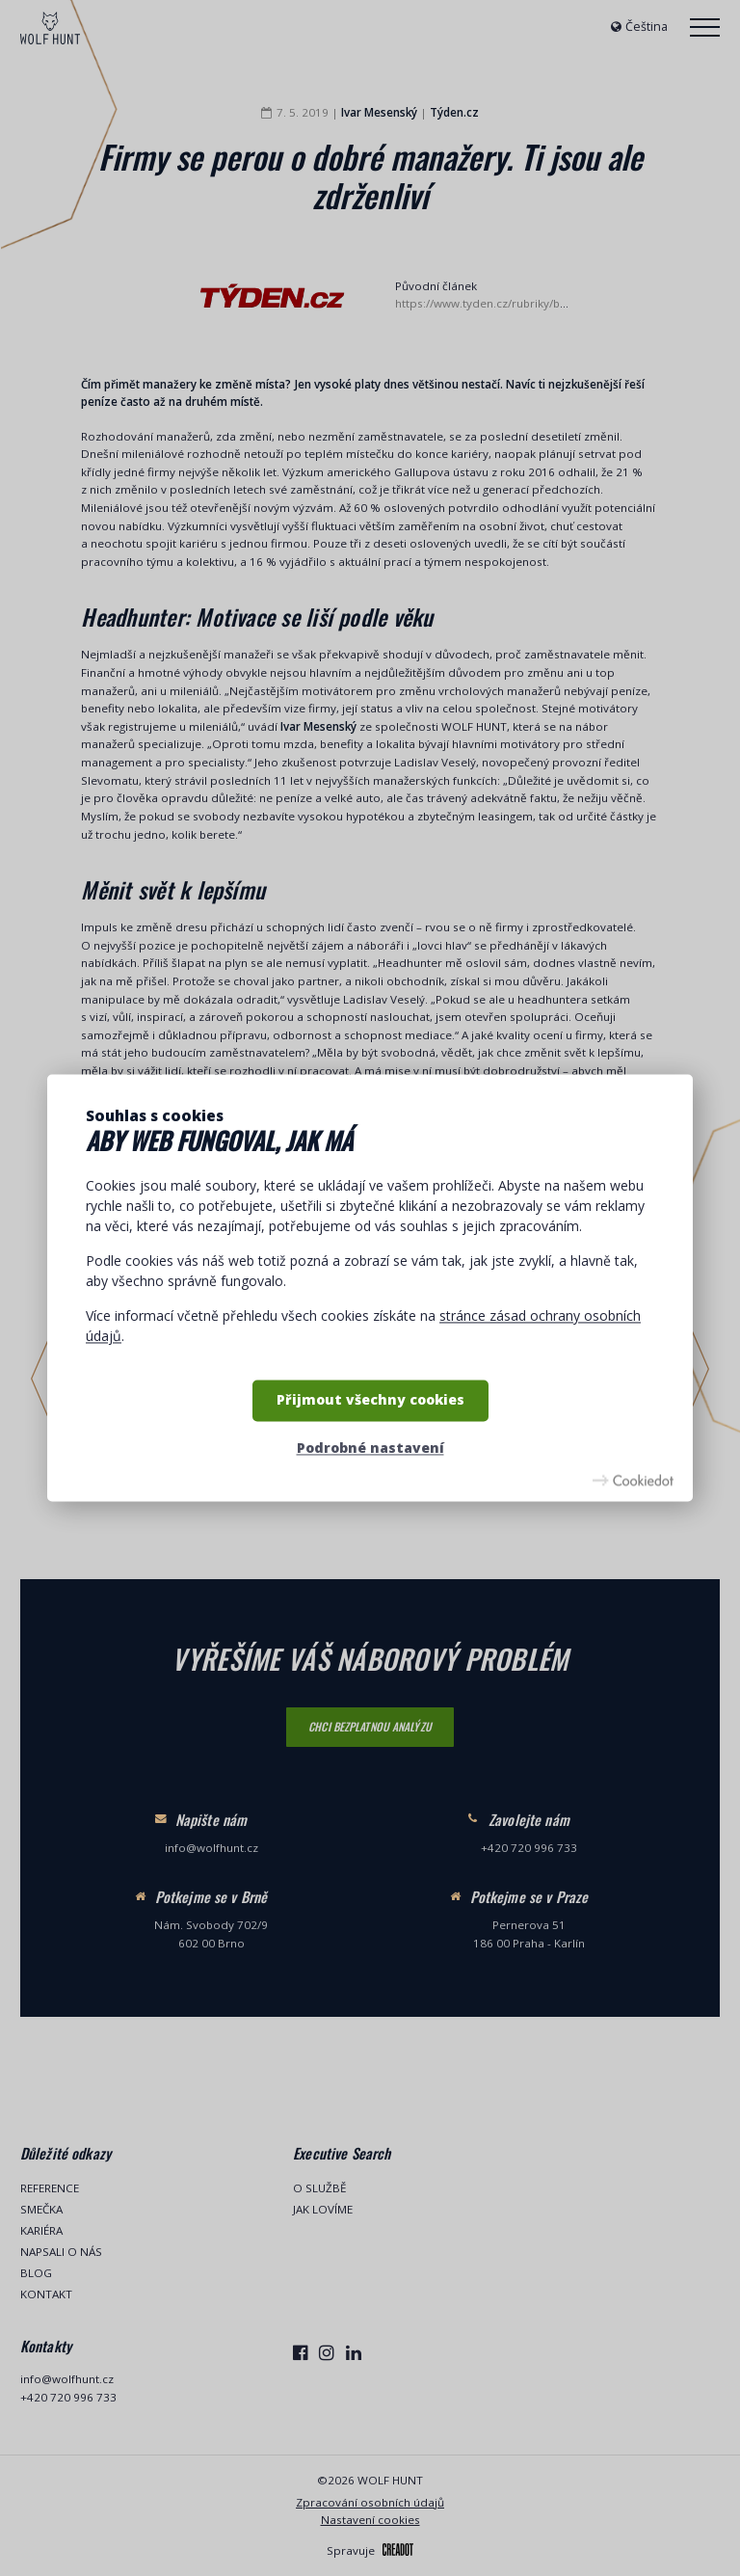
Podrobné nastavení (370, 1447)
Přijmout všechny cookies (370, 1400)
